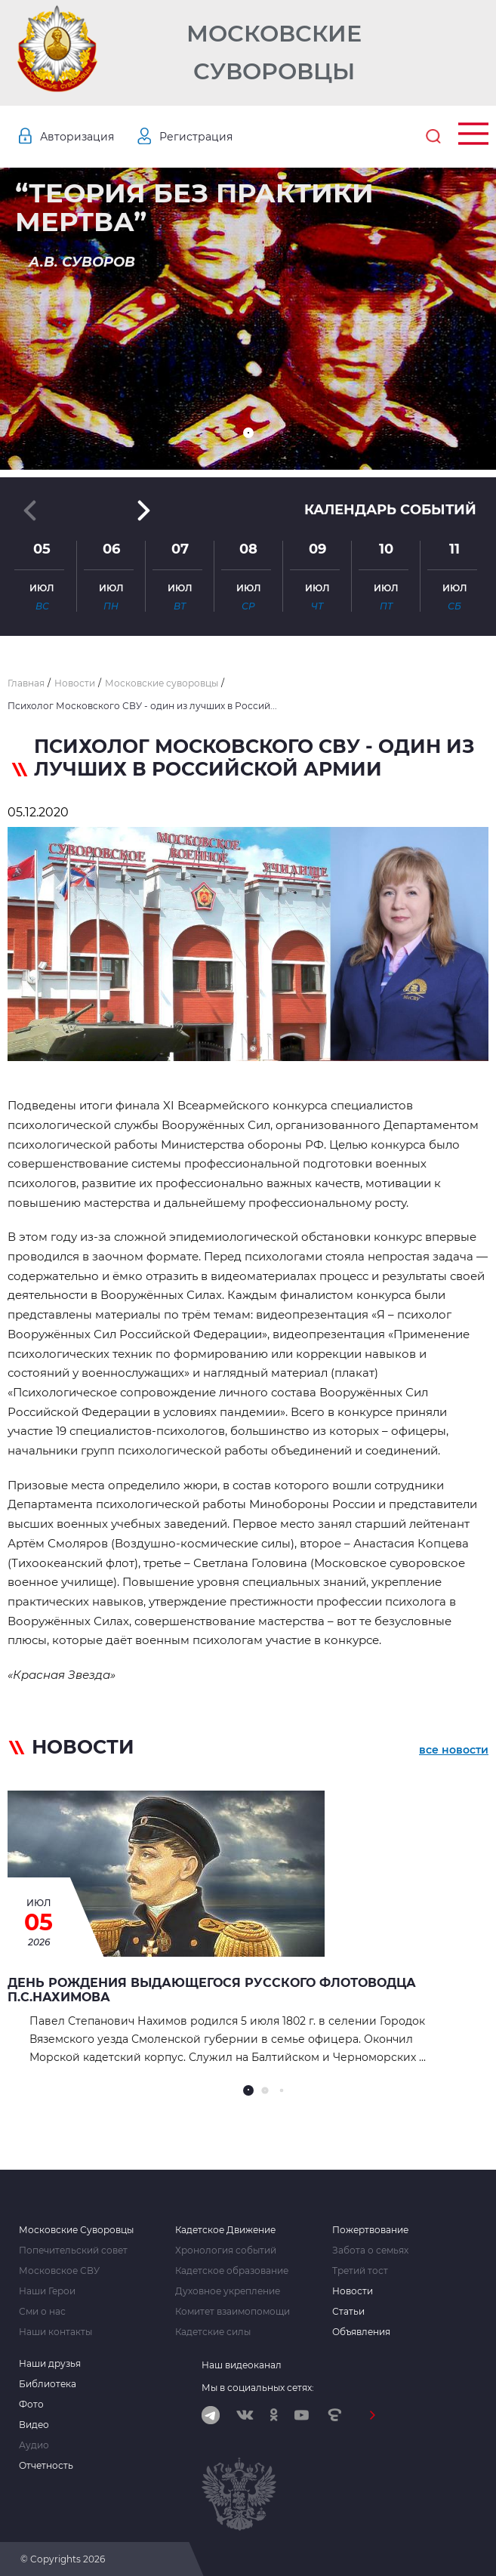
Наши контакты (55, 2332)
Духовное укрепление (227, 2291)
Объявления (361, 2332)
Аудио (34, 2445)
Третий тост (360, 2270)
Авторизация (77, 136)
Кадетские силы (213, 2332)
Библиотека (47, 2384)
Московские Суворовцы (274, 52)
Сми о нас (42, 2311)
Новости (352, 2291)
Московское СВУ (59, 2270)
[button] (248, 432)
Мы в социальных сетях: (258, 2387)
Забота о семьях (370, 2250)
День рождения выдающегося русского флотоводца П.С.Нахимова (212, 1990)
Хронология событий (225, 2250)
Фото (31, 2404)
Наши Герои (47, 2291)
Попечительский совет (73, 2250)
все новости (453, 1750)
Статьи (348, 2311)
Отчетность (46, 2465)
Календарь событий (390, 509)
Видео (34, 2424)
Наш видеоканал (242, 2365)
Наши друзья (50, 2363)
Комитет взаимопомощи (232, 2311)
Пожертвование (370, 2230)
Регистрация (196, 136)
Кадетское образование (231, 2270)
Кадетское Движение (225, 2230)
